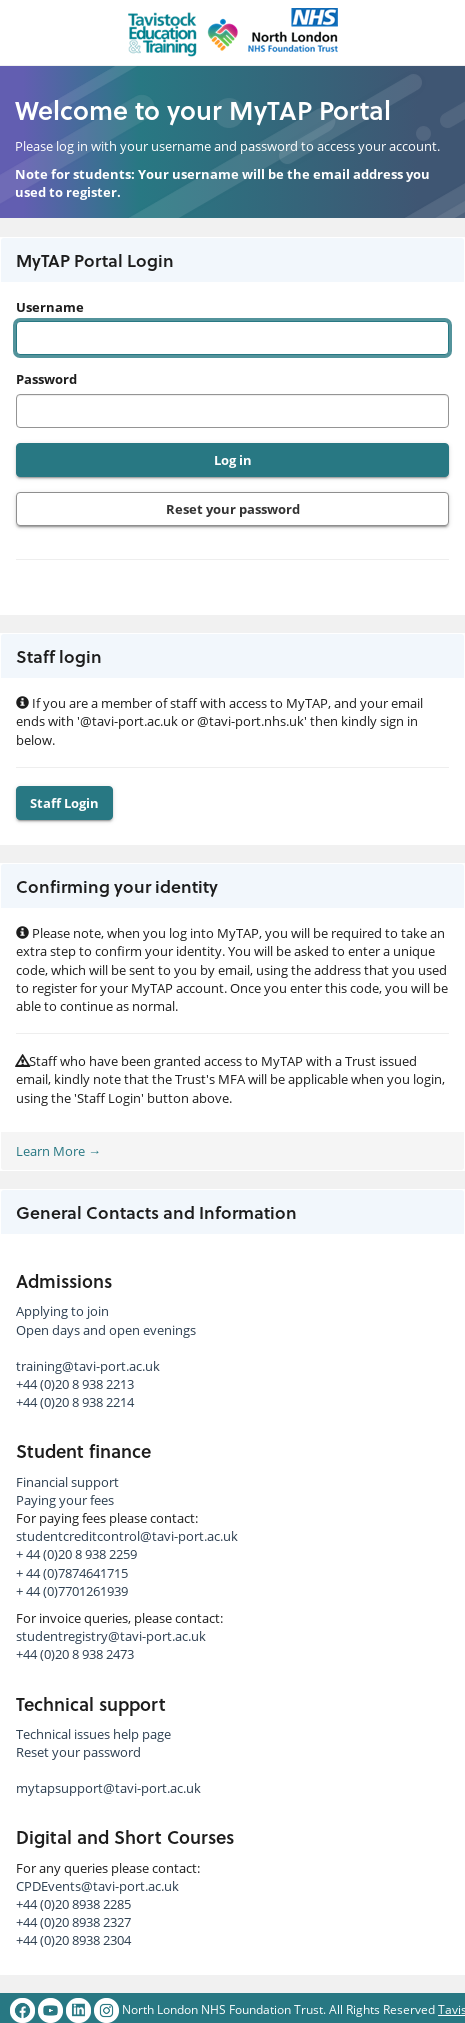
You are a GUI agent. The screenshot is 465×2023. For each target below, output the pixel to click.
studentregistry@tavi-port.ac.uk (111, 1636)
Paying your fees (65, 1500)
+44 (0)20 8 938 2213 (75, 1384)
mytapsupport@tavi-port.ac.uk (108, 1788)
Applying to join (62, 1311)
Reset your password (233, 509)
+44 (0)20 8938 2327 (73, 1922)
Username (50, 307)
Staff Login (64, 803)
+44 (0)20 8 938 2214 (75, 1402)
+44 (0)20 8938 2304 (73, 1940)
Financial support (67, 1482)
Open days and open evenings (106, 1330)
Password (46, 379)
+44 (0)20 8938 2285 (73, 1904)
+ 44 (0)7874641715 (72, 1573)
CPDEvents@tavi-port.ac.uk (97, 1886)
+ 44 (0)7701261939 (72, 1591)
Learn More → (58, 1151)
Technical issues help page (93, 1734)
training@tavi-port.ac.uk (88, 1366)
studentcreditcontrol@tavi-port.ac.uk (127, 1536)
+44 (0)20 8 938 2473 (75, 1654)
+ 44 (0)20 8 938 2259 (76, 1554)
